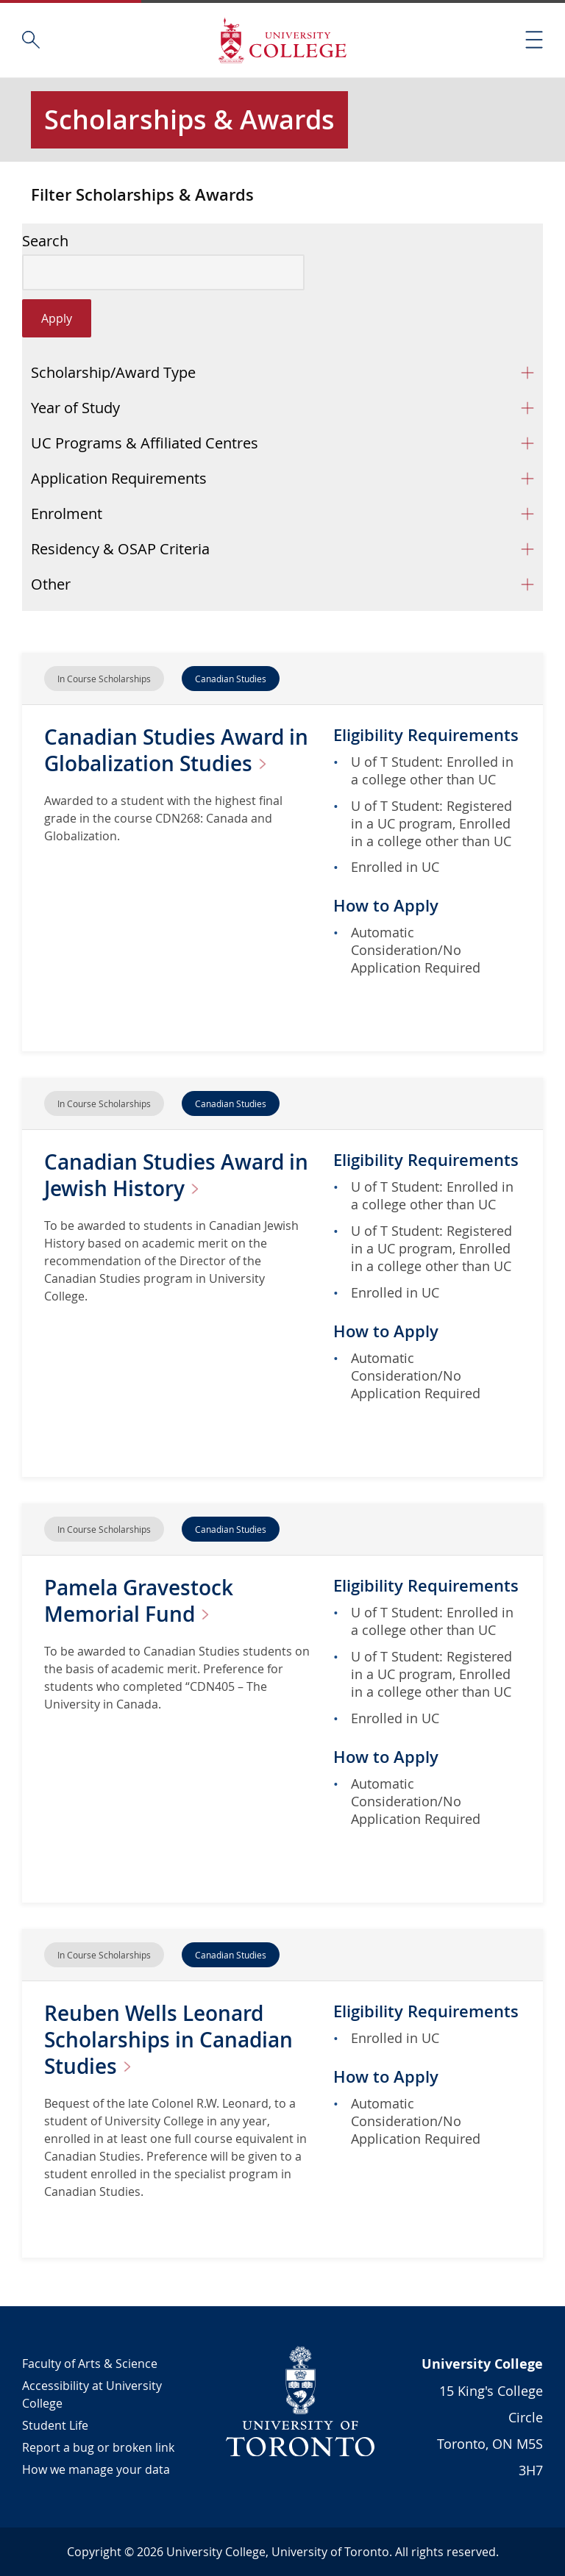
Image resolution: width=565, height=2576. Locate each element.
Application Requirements (119, 478)
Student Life (55, 2425)
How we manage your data (96, 2469)
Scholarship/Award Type (113, 372)
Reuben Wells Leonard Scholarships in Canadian (168, 2040)
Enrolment (66, 513)
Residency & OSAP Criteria (120, 549)
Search (45, 241)
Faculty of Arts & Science (89, 2363)
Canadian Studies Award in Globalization (176, 750)
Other (51, 584)
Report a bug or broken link (98, 2447)
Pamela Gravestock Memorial (138, 1601)
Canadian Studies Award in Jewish (176, 1175)
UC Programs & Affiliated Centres (144, 443)
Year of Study (75, 408)
